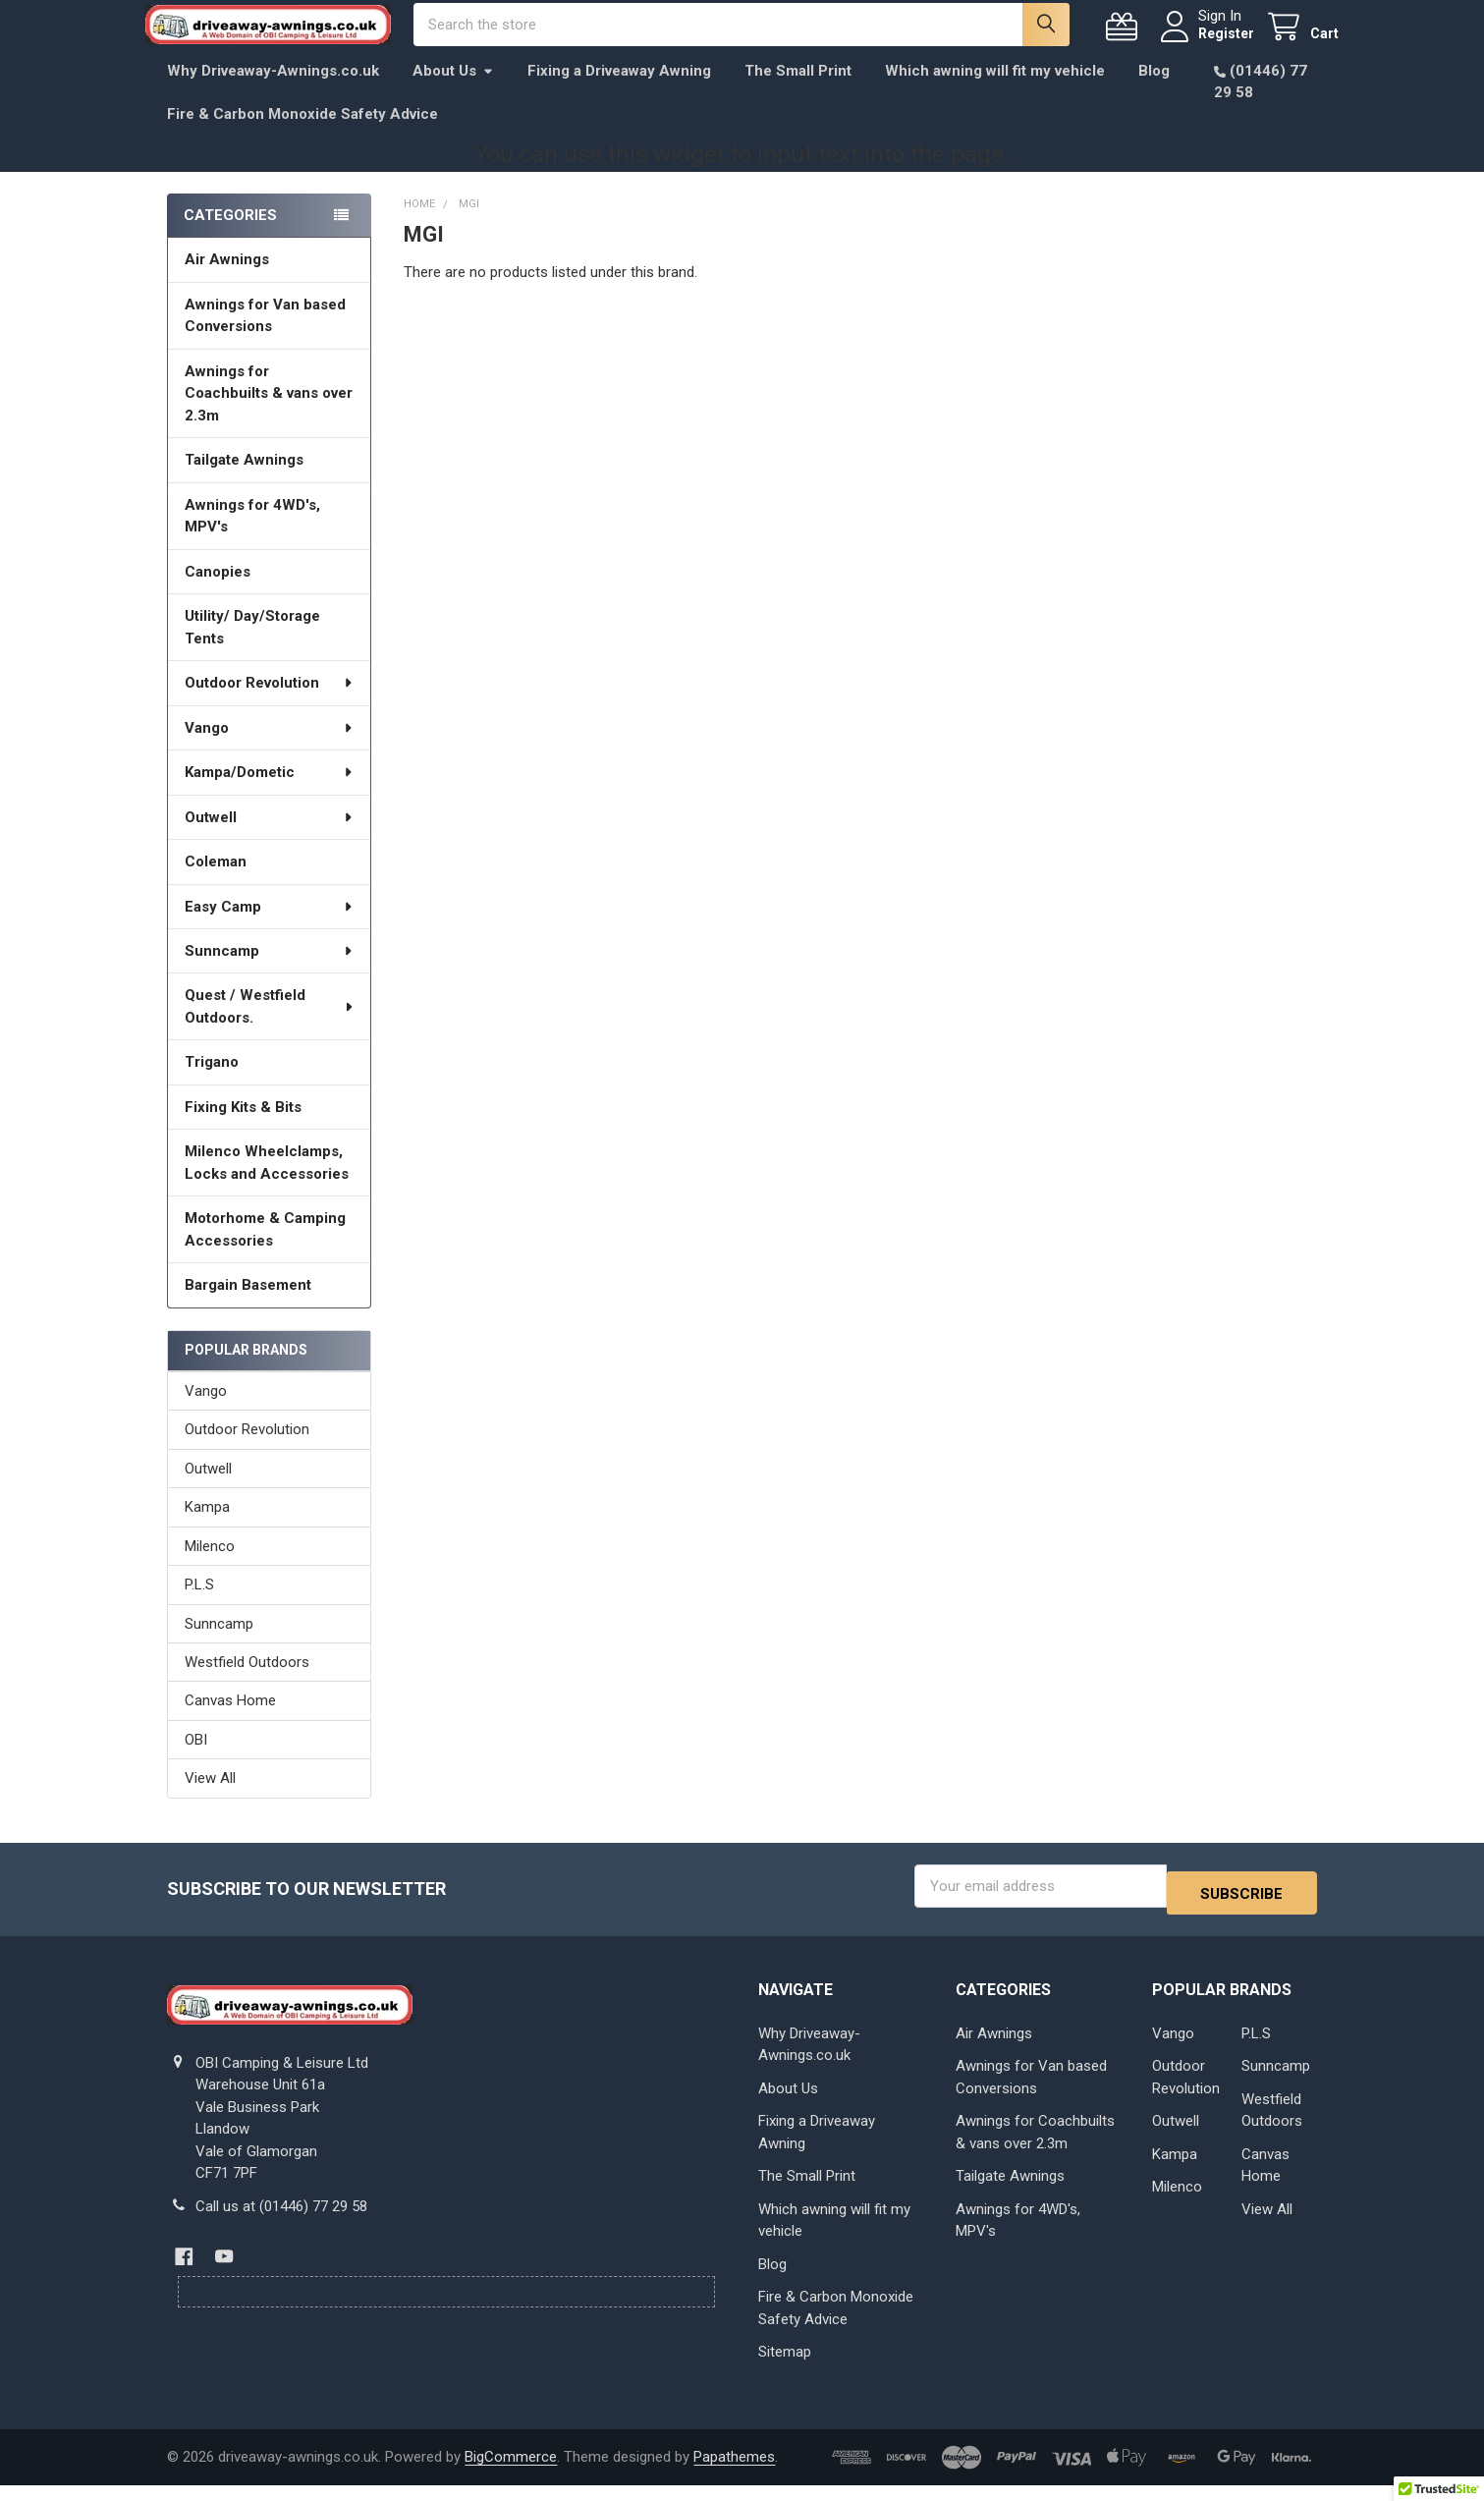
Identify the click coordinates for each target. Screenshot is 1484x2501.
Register (1205, 44)
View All (210, 1799)
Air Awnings (227, 281)
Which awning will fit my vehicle (995, 92)
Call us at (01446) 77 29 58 (281, 2221)
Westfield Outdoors (247, 1684)
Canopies (217, 593)
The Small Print (798, 92)
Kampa (207, 1528)
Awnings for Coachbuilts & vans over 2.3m (269, 415)
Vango (269, 749)
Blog (1154, 92)
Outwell (269, 839)
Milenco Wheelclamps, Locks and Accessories (267, 1184)
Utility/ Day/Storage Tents (252, 649)
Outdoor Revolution (269, 704)
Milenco (210, 1568)
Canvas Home (230, 1722)
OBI (196, 1761)
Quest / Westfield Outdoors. (270, 1028)
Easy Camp (269, 927)
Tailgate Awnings (244, 481)
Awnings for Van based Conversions (265, 337)
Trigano (212, 1083)
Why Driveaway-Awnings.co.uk (273, 92)
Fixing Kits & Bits (243, 1129)
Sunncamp (269, 972)
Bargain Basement (248, 1306)
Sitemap (784, 2367)
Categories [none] (230, 237)
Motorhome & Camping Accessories (265, 1251)
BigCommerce (511, 2472)
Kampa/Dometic (269, 794)
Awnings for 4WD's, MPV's (252, 538)
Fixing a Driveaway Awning (619, 92)
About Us (453, 92)
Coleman (216, 883)
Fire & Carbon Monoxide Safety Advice (302, 135)
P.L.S (199, 1606)
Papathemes (734, 2472)
